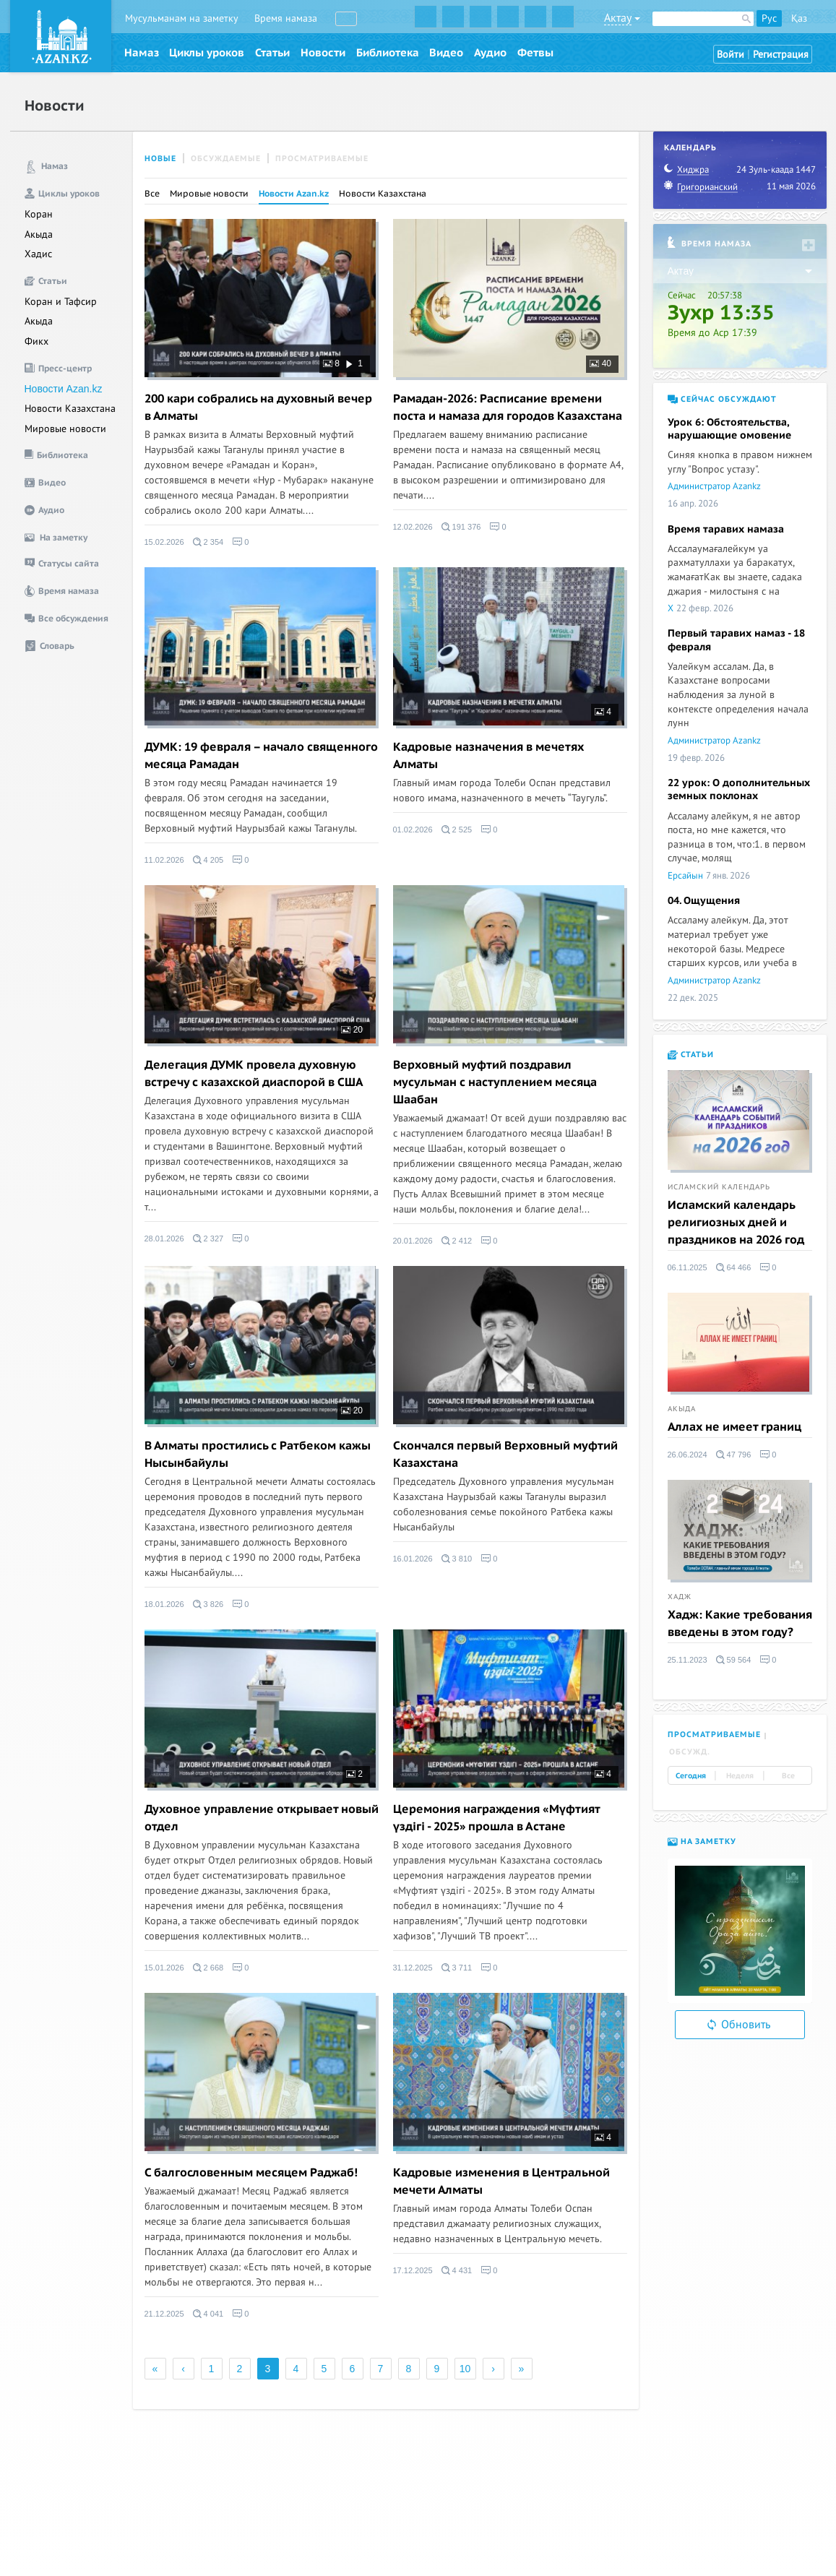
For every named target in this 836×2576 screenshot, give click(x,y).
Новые (160, 158)
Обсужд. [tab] (689, 1752)
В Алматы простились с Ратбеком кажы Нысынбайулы (258, 1454)
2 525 (457, 829)
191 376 (461, 526)
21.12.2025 (164, 2313)
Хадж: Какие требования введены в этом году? (740, 1623)
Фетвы (535, 52)
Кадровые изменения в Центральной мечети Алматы (501, 2181)
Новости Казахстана (70, 408)
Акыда (39, 234)
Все (152, 194)
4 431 (457, 2270)
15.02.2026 (164, 542)
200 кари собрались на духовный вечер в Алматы (258, 407)
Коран (39, 214)
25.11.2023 (687, 1659)
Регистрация (781, 54)
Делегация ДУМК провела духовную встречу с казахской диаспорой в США (254, 1074)
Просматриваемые (322, 158)
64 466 (733, 1267)
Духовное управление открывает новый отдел (262, 1818)
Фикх (36, 341)
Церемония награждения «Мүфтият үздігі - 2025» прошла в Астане (496, 1818)
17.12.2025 (413, 2270)
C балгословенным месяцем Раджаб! (251, 2172)
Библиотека (387, 52)
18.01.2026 (164, 1604)
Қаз (799, 18)
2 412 (457, 1240)
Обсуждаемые (226, 158)
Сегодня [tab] (691, 1776)
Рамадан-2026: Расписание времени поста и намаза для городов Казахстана (507, 407)
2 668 (208, 1967)
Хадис (38, 254)
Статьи (272, 52)
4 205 (208, 860)
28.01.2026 (164, 1238)
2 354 (208, 542)
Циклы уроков (206, 52)
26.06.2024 (687, 1454)
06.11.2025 (687, 1267)
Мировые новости (65, 429)
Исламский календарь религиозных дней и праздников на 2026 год (736, 1222)
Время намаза (285, 18)
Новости (323, 52)
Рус (769, 18)
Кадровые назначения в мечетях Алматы (488, 756)
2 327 (208, 1238)
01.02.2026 (413, 829)
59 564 (733, 1659)
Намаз (141, 52)
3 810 (457, 1558)
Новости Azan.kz (64, 389)
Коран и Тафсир (61, 302)
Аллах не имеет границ (734, 1427)
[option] (740, 1930)
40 (600, 363)
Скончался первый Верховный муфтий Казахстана (505, 1454)
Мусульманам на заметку (181, 18)
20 (352, 1030)
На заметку (702, 1841)
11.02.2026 (164, 860)
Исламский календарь (719, 1187)
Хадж (679, 1597)
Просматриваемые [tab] (714, 1734)
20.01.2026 (413, 1240)
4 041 (208, 2313)
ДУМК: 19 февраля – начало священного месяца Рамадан (261, 756)
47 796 (733, 1454)
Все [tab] (788, 1776)
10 (465, 2368)
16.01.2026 (413, 1558)
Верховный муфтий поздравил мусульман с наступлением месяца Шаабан (495, 1082)
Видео (446, 52)
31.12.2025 (413, 1967)
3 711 (457, 1967)
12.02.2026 (413, 526)
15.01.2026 (164, 1967)
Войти (730, 54)
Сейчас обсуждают (722, 399)
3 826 (208, 1604)
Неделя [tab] (740, 1776)
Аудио (490, 52)
